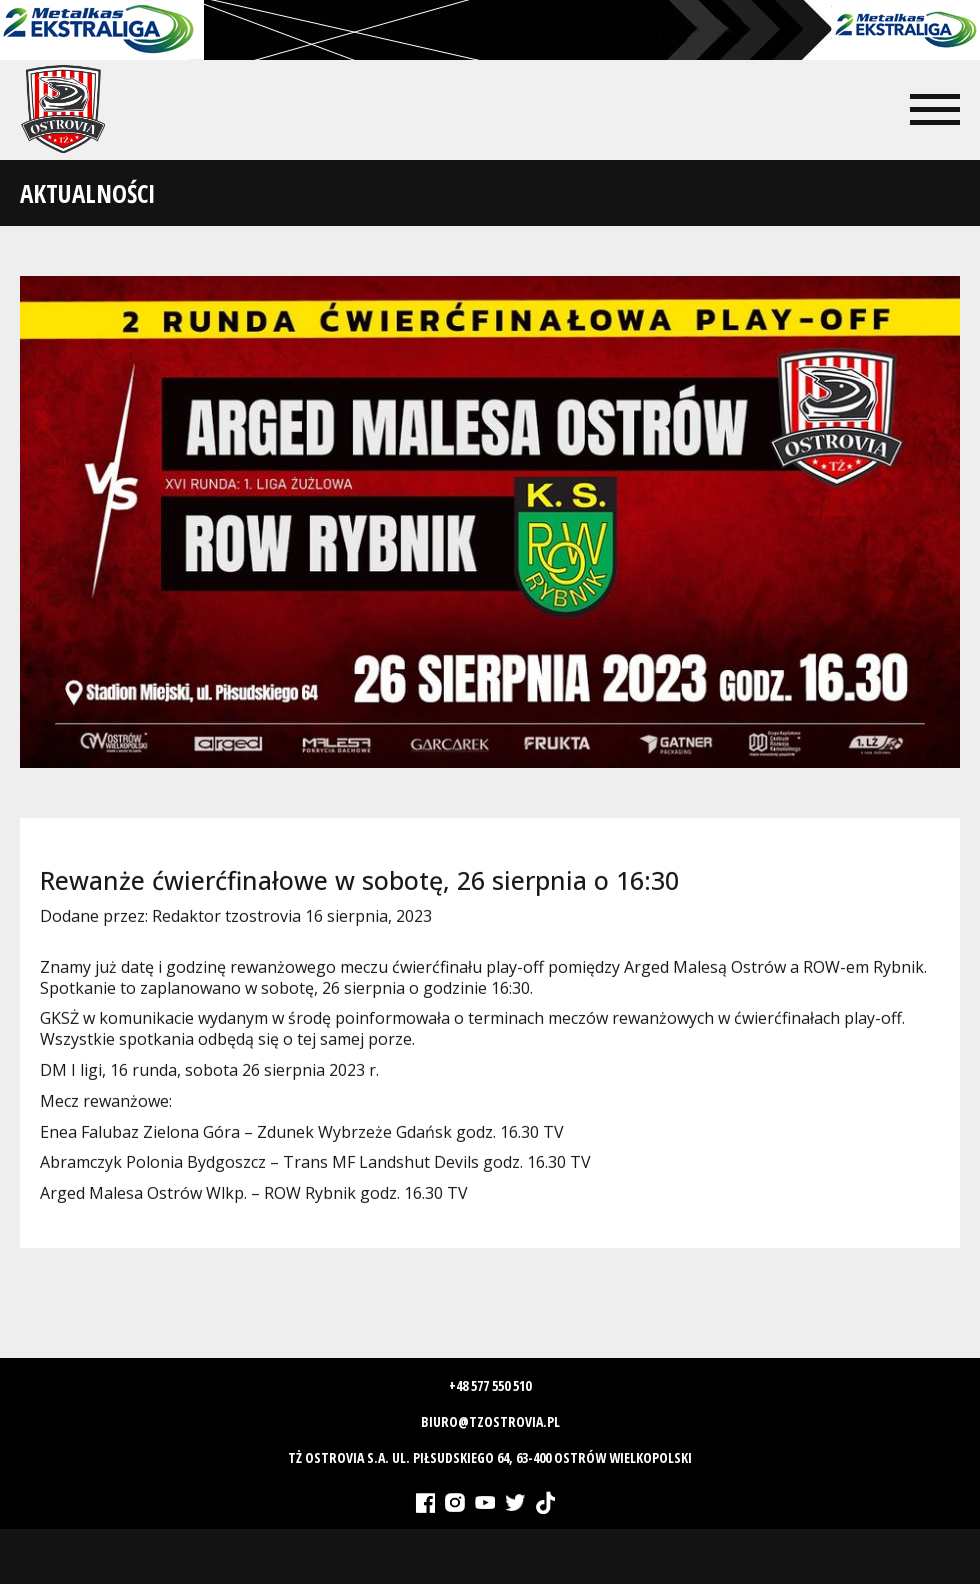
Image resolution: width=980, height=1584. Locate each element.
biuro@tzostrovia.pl (490, 1421)
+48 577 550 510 (490, 1385)
